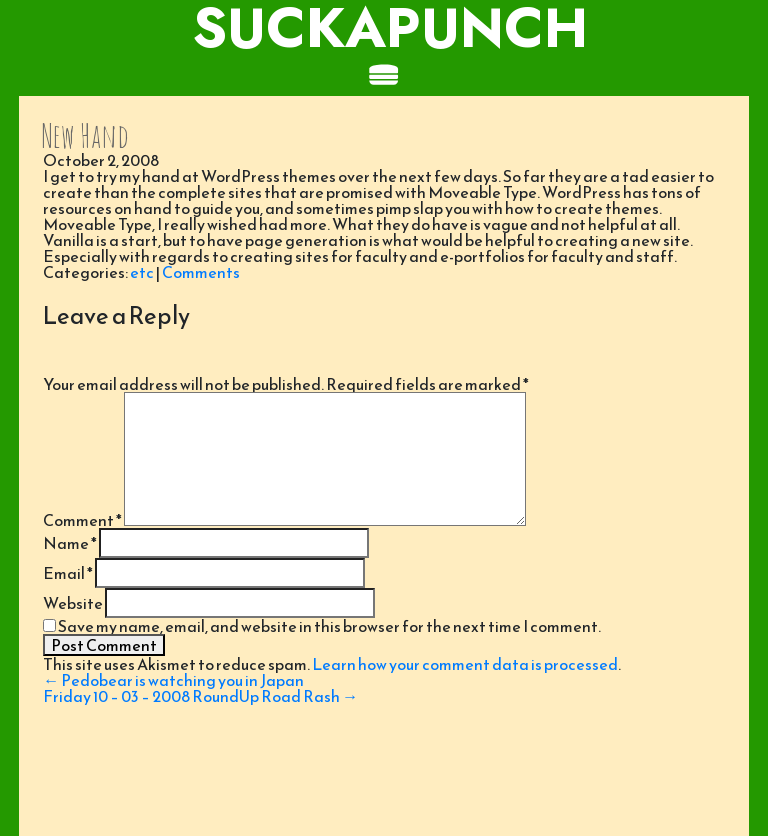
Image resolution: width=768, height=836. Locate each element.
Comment (82, 520)
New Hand (85, 135)
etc (142, 272)
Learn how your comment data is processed (465, 664)
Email (68, 573)
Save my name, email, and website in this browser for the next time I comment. (329, 626)
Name (70, 543)
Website (73, 603)
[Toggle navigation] (384, 76)
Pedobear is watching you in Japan (173, 680)
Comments (201, 272)
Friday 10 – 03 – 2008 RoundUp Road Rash (200, 696)
